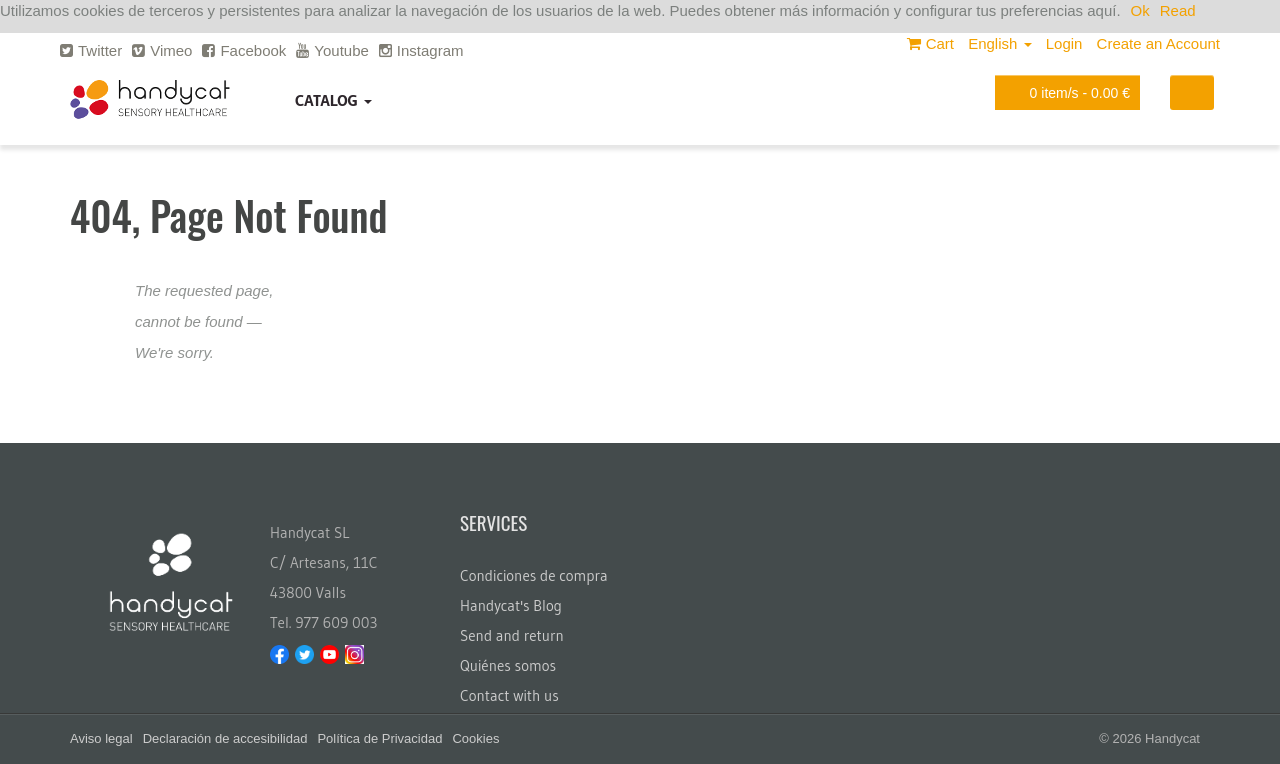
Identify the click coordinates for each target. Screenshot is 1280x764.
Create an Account (1158, 43)
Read (1178, 10)
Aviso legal (101, 738)
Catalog (333, 100)
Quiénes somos (508, 665)
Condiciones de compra (534, 575)
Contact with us (509, 695)
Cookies (475, 738)
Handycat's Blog (511, 605)
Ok (1140, 10)
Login (1064, 43)
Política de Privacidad (379, 738)
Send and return (512, 635)
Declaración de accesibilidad (225, 738)
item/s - (1064, 92)
